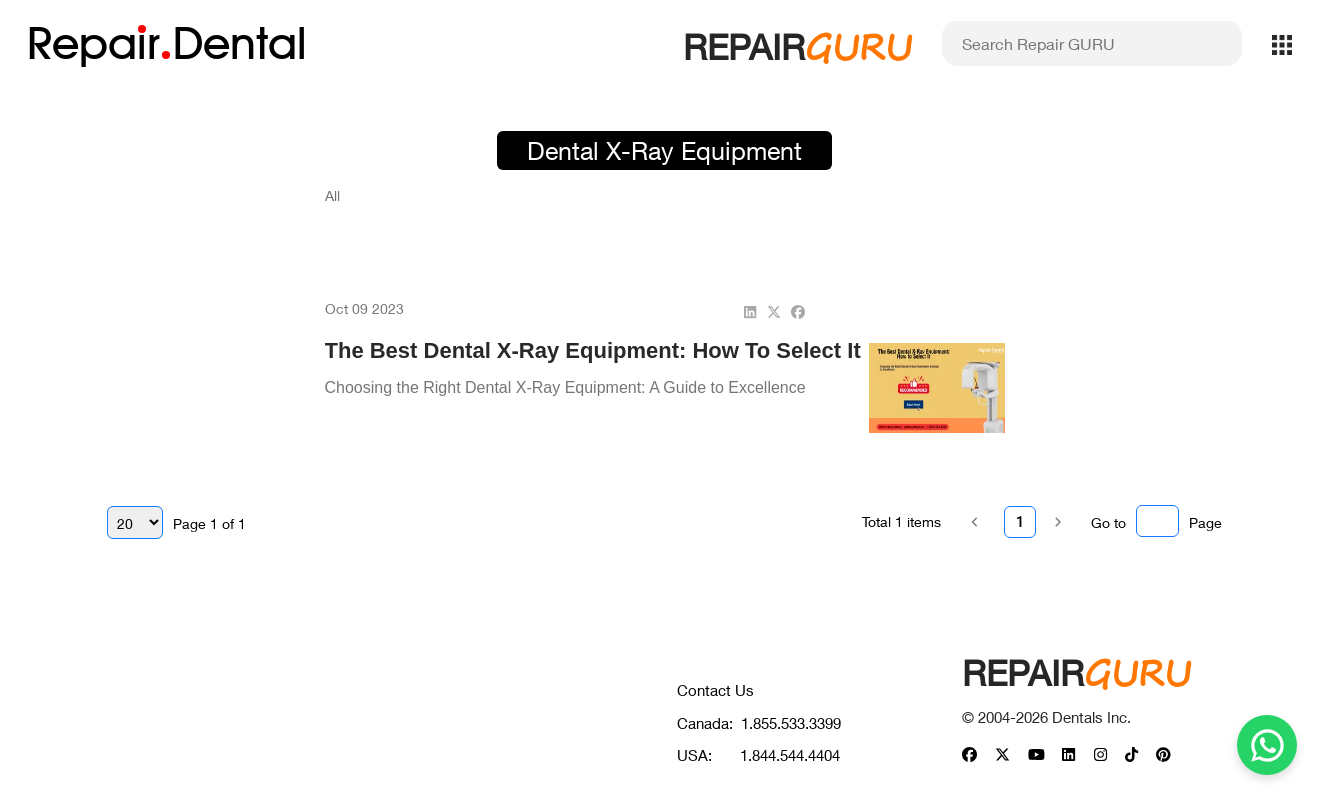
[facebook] (798, 311)
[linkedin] (750, 311)
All (332, 195)
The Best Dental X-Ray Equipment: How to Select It (593, 350)
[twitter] (774, 311)
